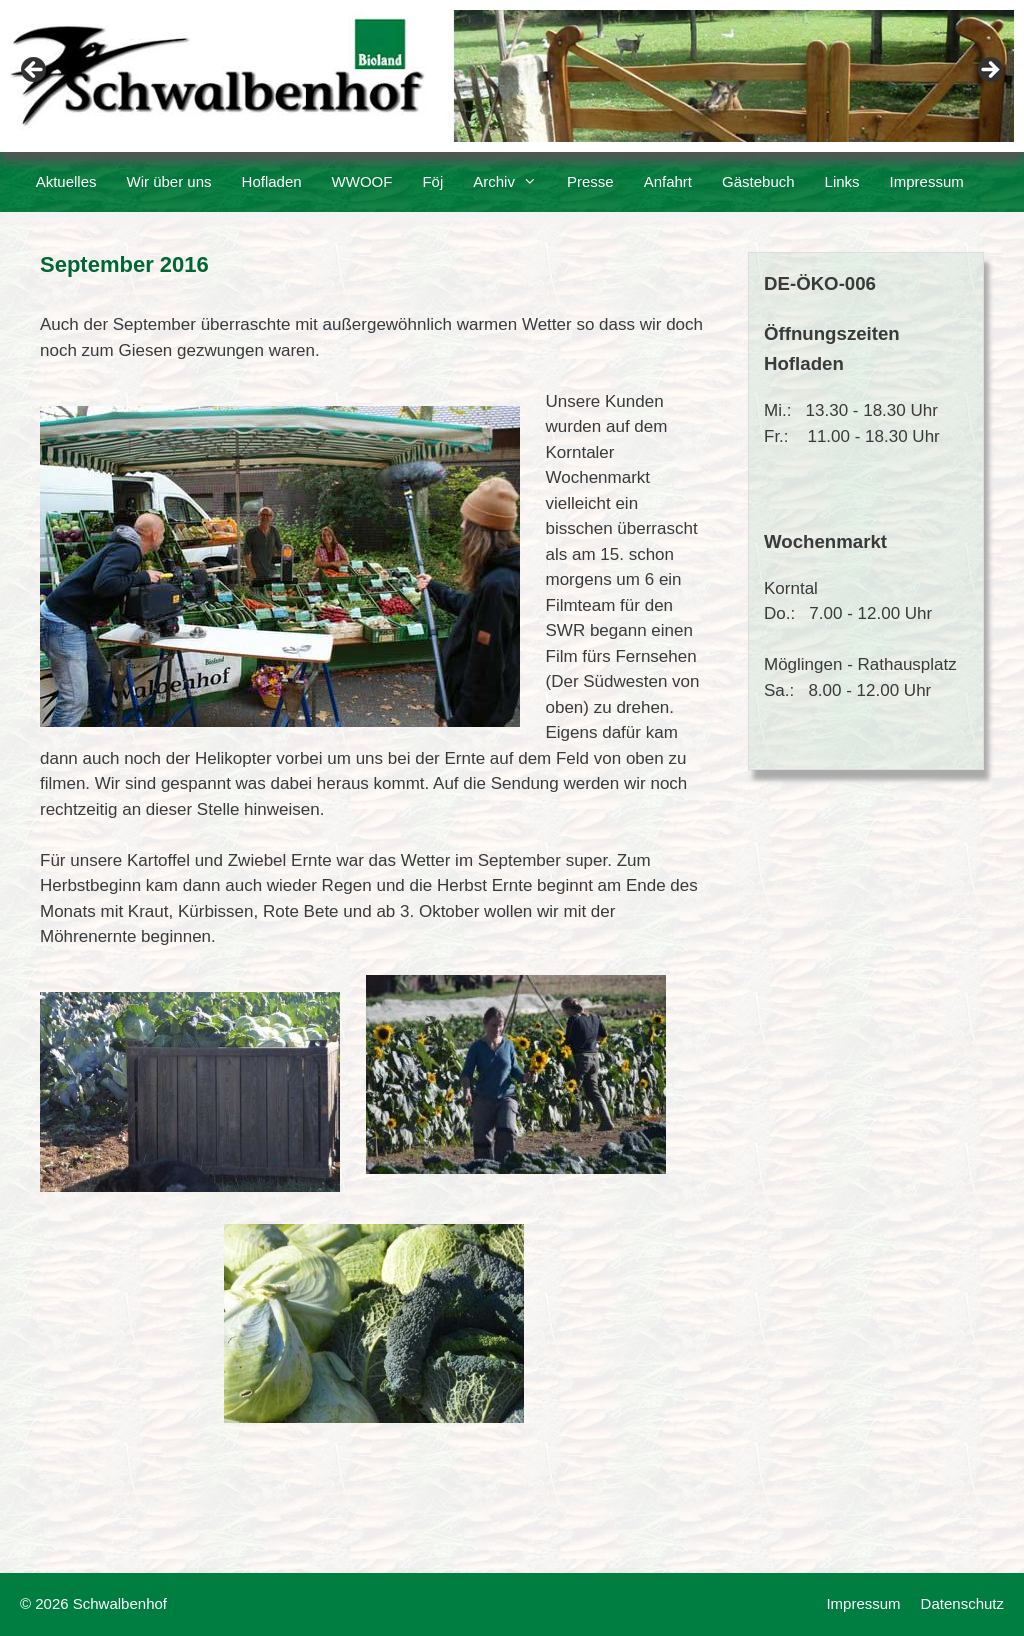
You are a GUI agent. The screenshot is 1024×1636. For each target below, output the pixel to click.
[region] (512, 76)
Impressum (927, 181)
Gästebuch (758, 181)
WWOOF (362, 181)
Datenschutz (962, 1603)
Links (842, 181)
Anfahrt (668, 181)
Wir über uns (169, 181)
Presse (590, 181)
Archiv (512, 182)
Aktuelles (66, 181)
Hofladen (272, 181)
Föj (432, 181)
